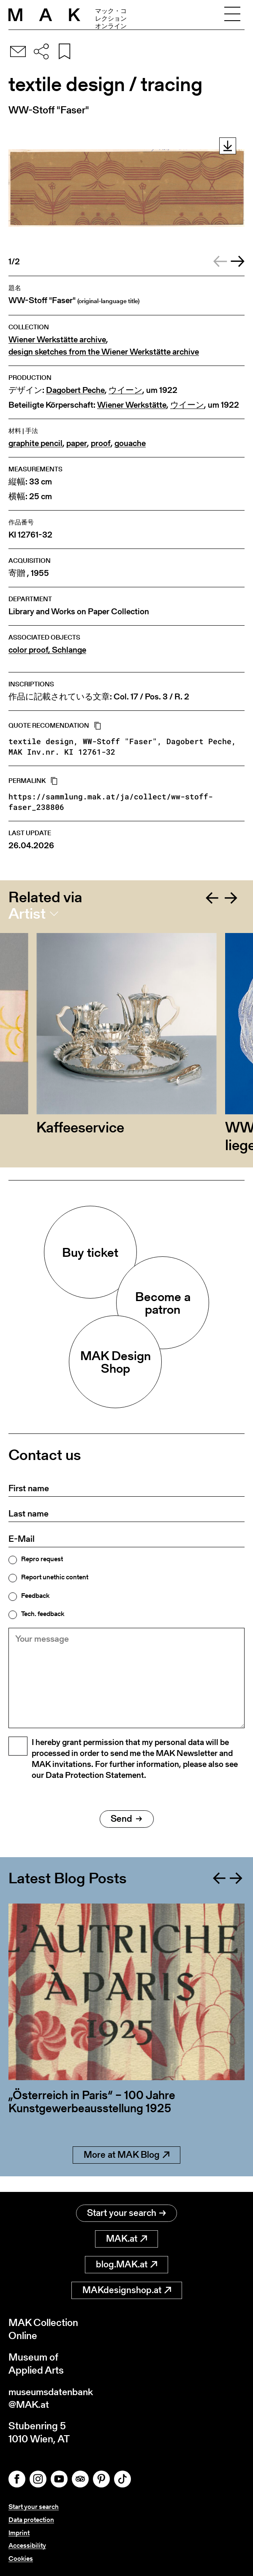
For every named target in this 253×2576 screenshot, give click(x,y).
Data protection (31, 2520)
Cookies (20, 2558)
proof (101, 443)
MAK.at (126, 2237)
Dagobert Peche (75, 390)
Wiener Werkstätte (131, 405)
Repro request (42, 1559)
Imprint (19, 2533)
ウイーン (125, 390)
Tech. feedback (42, 1614)
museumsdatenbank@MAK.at (53, 2397)
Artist (27, 913)
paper (76, 443)
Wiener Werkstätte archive (57, 339)
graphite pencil (35, 443)
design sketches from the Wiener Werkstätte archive (103, 352)
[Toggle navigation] (232, 15)
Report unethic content (54, 1577)
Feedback (35, 1595)
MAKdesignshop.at (126, 2289)
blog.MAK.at (126, 2263)
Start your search (126, 2211)
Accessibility (27, 2545)
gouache (130, 443)
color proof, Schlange (47, 650)
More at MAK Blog (126, 2169)
